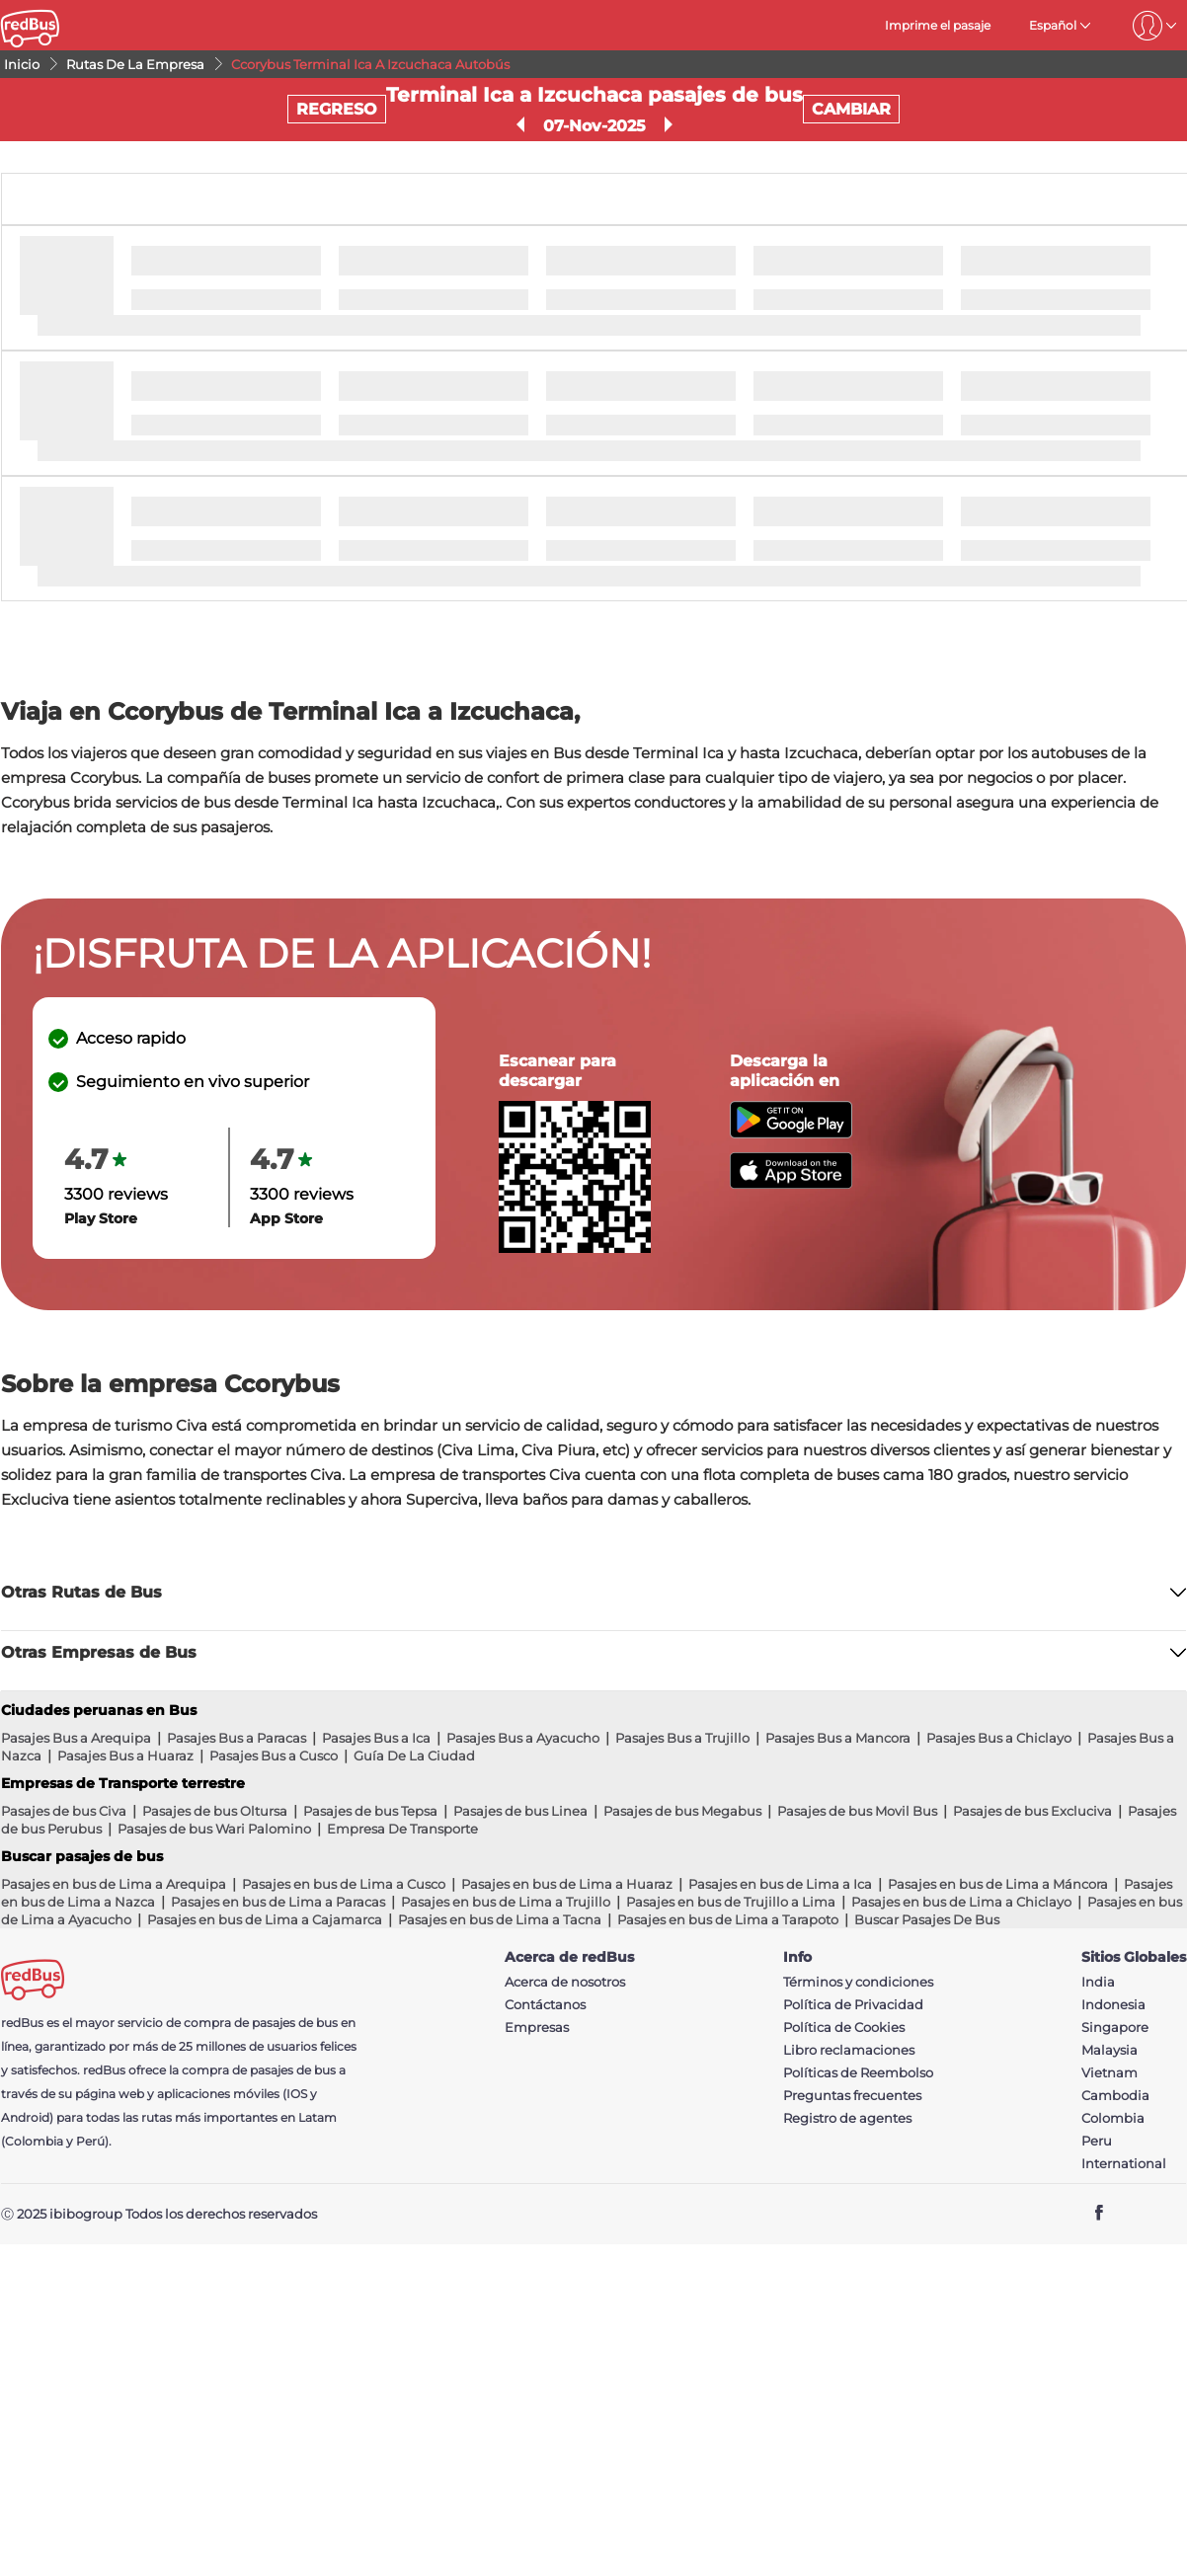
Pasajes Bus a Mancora (837, 1738)
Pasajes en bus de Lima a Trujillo (505, 1902)
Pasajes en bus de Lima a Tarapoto (727, 1919)
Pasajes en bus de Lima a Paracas (278, 1902)
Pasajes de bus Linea (520, 1811)
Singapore (1114, 2027)
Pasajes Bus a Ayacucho (522, 1738)
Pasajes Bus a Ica (376, 1738)
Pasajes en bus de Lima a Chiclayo (961, 1902)
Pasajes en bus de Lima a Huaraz (567, 1884)
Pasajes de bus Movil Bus (857, 1811)
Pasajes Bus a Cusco (273, 1755)
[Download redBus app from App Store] (791, 1183)
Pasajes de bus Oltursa (214, 1811)
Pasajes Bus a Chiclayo (998, 1738)
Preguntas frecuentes (852, 2095)
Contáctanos (545, 2004)
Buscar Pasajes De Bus (926, 1919)
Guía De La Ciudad (414, 1755)
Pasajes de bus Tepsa (370, 1811)
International (1123, 2163)
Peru (1096, 2141)
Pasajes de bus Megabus (682, 1811)
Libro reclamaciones (848, 2050)
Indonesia (1113, 2004)
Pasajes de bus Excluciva (1032, 1811)
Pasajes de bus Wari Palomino (214, 1828)
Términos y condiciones (858, 1982)
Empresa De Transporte (402, 1828)
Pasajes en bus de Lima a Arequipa (113, 1884)
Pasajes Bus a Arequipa (76, 1738)
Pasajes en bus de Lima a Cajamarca (264, 1919)
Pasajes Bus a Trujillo (682, 1738)
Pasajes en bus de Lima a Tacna (499, 1919)
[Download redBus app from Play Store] (791, 1133)
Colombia (1113, 2118)
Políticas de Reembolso (858, 2073)
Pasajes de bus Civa (63, 1811)
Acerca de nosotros (565, 1982)
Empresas (537, 2027)
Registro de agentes (847, 2118)
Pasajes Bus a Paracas (236, 1738)
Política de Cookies (844, 2027)
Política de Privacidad (853, 2004)
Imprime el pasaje (937, 25)
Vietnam (1109, 2073)
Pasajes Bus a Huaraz (125, 1755)
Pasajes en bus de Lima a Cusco (343, 1884)
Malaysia (1109, 2050)
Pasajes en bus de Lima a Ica (780, 1884)
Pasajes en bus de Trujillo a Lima (730, 1902)
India (1098, 1982)
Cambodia (1115, 2095)
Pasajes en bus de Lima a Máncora (998, 1884)
